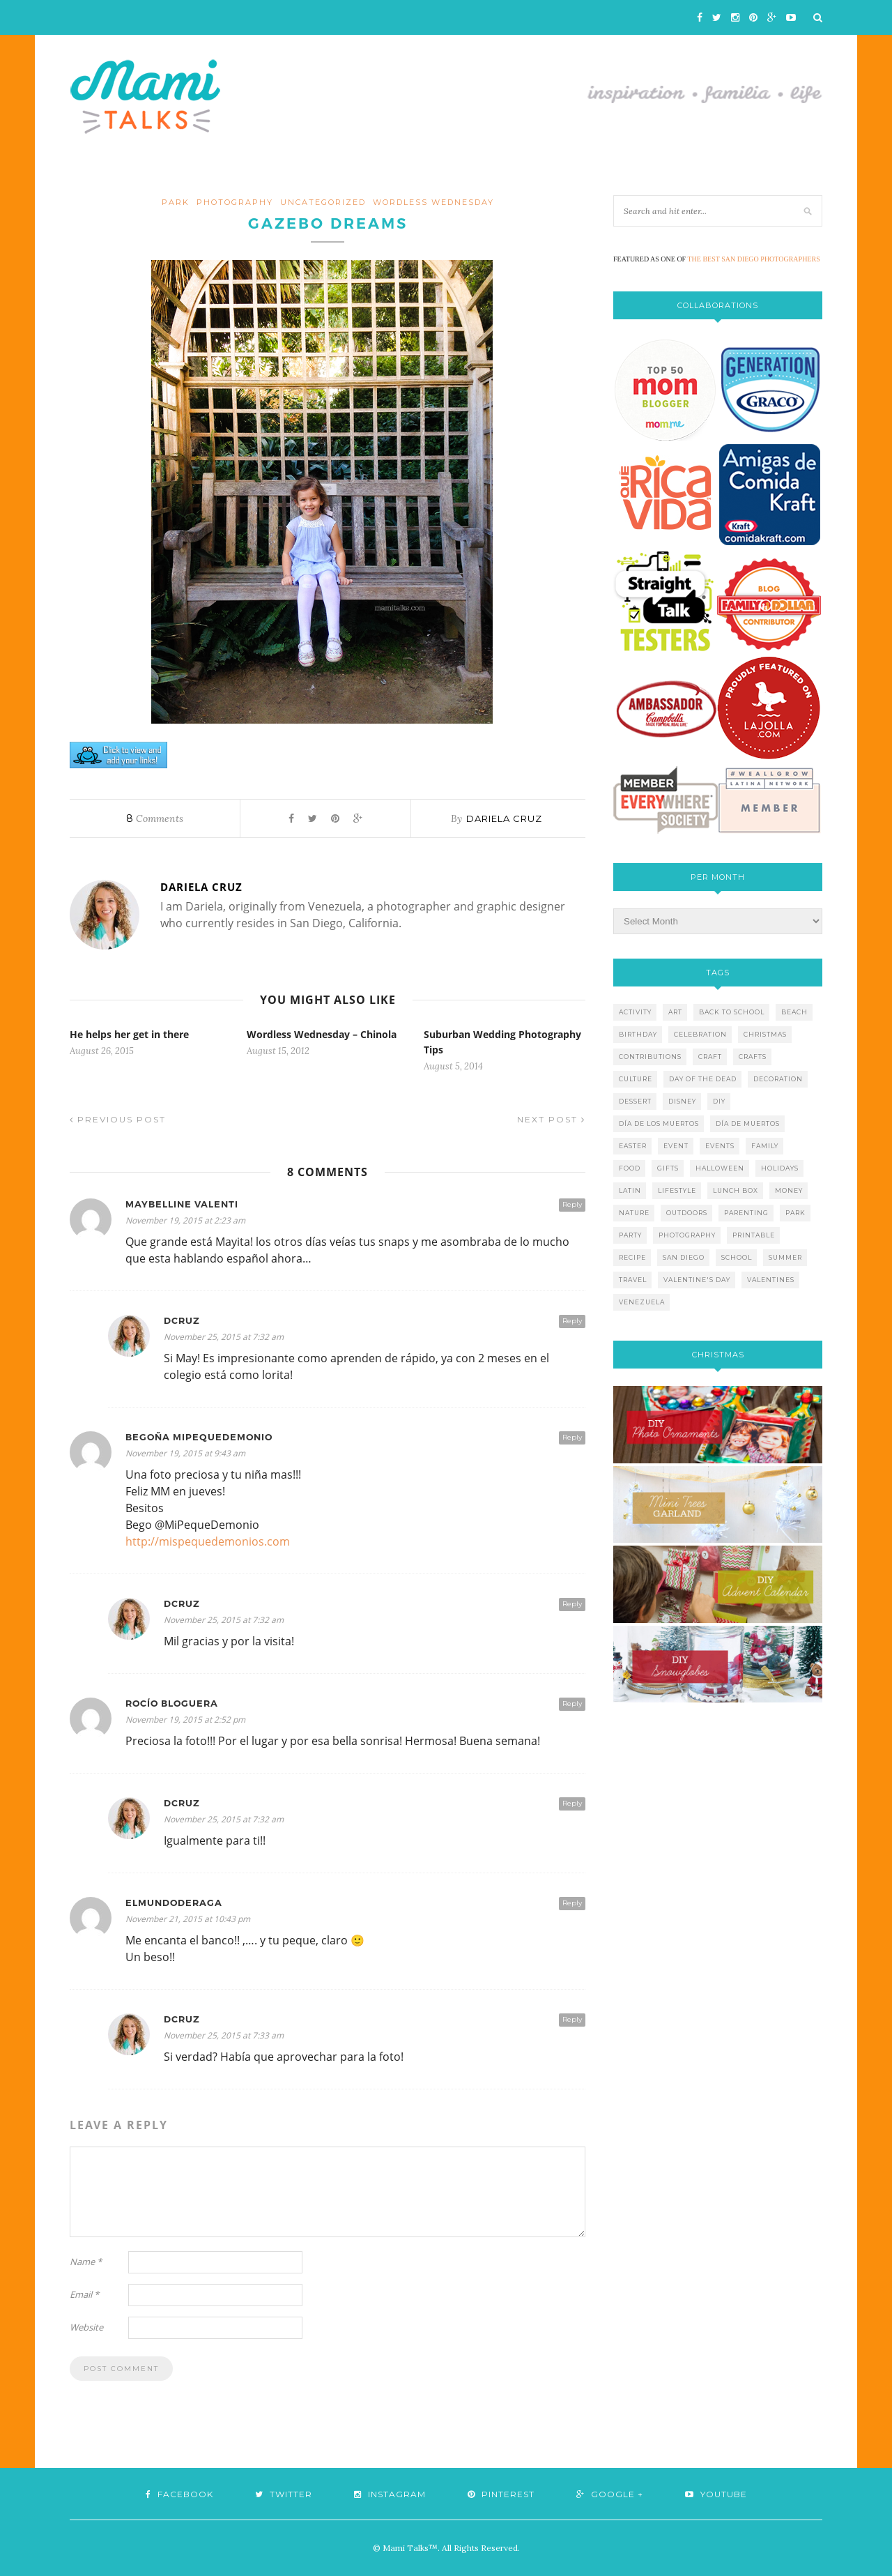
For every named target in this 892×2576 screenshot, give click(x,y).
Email (84, 2294)
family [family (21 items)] (764, 1146)
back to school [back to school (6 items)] (731, 1012)
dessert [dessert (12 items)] (635, 1101)
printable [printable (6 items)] (753, 1235)
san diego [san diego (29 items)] (684, 1257)
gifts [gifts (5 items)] (668, 1168)
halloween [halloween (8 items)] (719, 1168)
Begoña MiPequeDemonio (198, 1437)
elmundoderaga (173, 1903)
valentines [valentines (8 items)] (770, 1279)
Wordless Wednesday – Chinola (322, 1034)
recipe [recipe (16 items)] (632, 1257)
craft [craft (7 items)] (710, 1056)
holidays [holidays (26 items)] (780, 1168)
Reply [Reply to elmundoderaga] (572, 1902)
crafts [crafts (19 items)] (753, 1056)
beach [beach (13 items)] (794, 1012)
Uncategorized (323, 202)
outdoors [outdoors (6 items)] (686, 1213)
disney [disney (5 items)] (682, 1101)
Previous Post (118, 1119)
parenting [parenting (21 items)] (746, 1213)
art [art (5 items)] (675, 1012)
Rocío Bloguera (171, 1703)
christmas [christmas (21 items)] (765, 1034)
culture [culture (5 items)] (635, 1079)
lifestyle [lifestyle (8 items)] (677, 1190)
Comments (154, 818)
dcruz (182, 1321)
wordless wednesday (433, 202)
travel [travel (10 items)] (633, 1279)
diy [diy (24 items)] (719, 1101)
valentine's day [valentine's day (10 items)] (696, 1279)
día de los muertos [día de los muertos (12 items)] (659, 1123)
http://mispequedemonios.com (207, 1541)
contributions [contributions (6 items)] (650, 1056)
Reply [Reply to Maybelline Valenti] (572, 1204)
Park (176, 202)
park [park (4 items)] (795, 1213)
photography (235, 202)
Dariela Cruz (504, 818)
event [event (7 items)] (676, 1146)
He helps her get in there (129, 1034)
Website (86, 2327)
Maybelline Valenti (181, 1204)
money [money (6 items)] (789, 1190)
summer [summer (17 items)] (785, 1257)
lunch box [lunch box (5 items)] (735, 1190)
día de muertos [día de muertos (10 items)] (748, 1123)
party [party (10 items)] (630, 1235)
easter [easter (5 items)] (633, 1146)
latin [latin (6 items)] (630, 1190)
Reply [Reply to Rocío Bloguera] (572, 1703)
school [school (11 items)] (736, 1257)
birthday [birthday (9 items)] (638, 1034)
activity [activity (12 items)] (635, 1012)
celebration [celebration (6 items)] (700, 1034)
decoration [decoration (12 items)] (778, 1079)
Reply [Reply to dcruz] (572, 1320)
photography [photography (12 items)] (687, 1235)
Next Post (551, 1119)
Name (86, 2261)
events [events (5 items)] (720, 1146)
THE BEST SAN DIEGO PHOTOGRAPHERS (754, 259)
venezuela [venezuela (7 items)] (642, 1302)
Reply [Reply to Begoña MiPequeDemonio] (572, 1437)
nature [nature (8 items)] (634, 1213)
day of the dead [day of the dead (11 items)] (703, 1079)
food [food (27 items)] (629, 1168)
